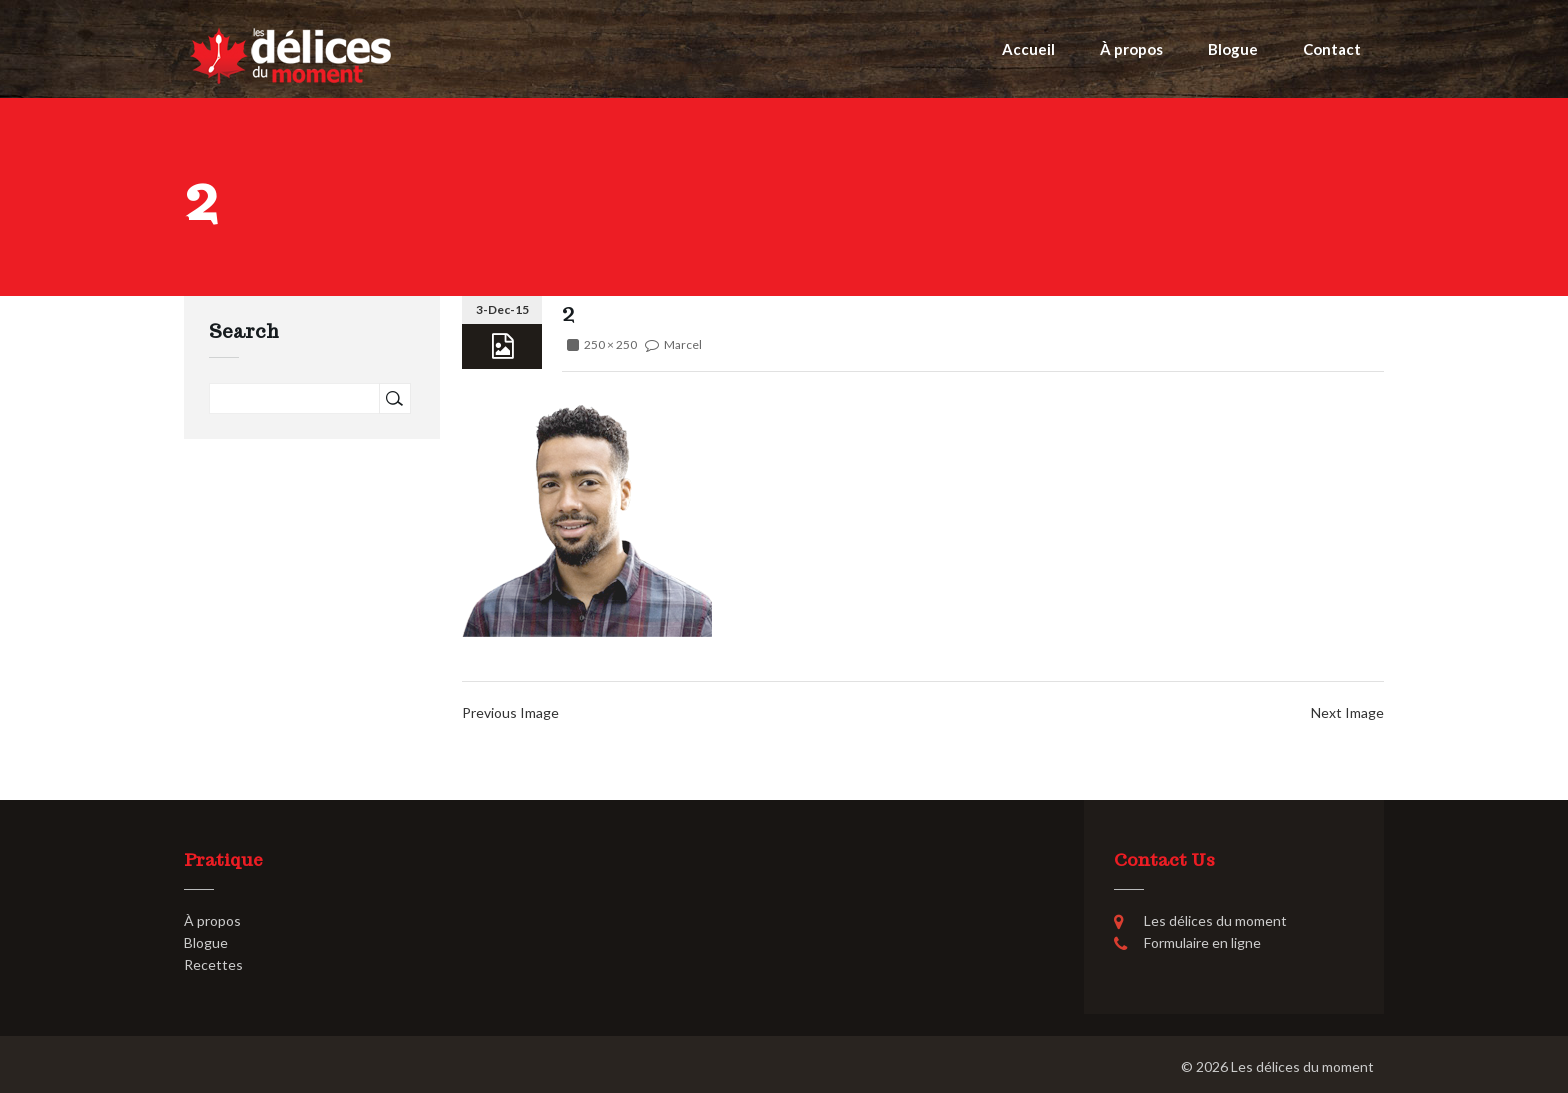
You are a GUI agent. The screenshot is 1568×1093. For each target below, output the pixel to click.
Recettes (213, 964)
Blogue (1233, 49)
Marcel (683, 344)
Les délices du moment (1302, 1066)
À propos (1131, 49)
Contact (1332, 49)
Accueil (1028, 49)
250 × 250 (610, 344)
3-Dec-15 (502, 309)
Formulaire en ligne (1202, 942)
